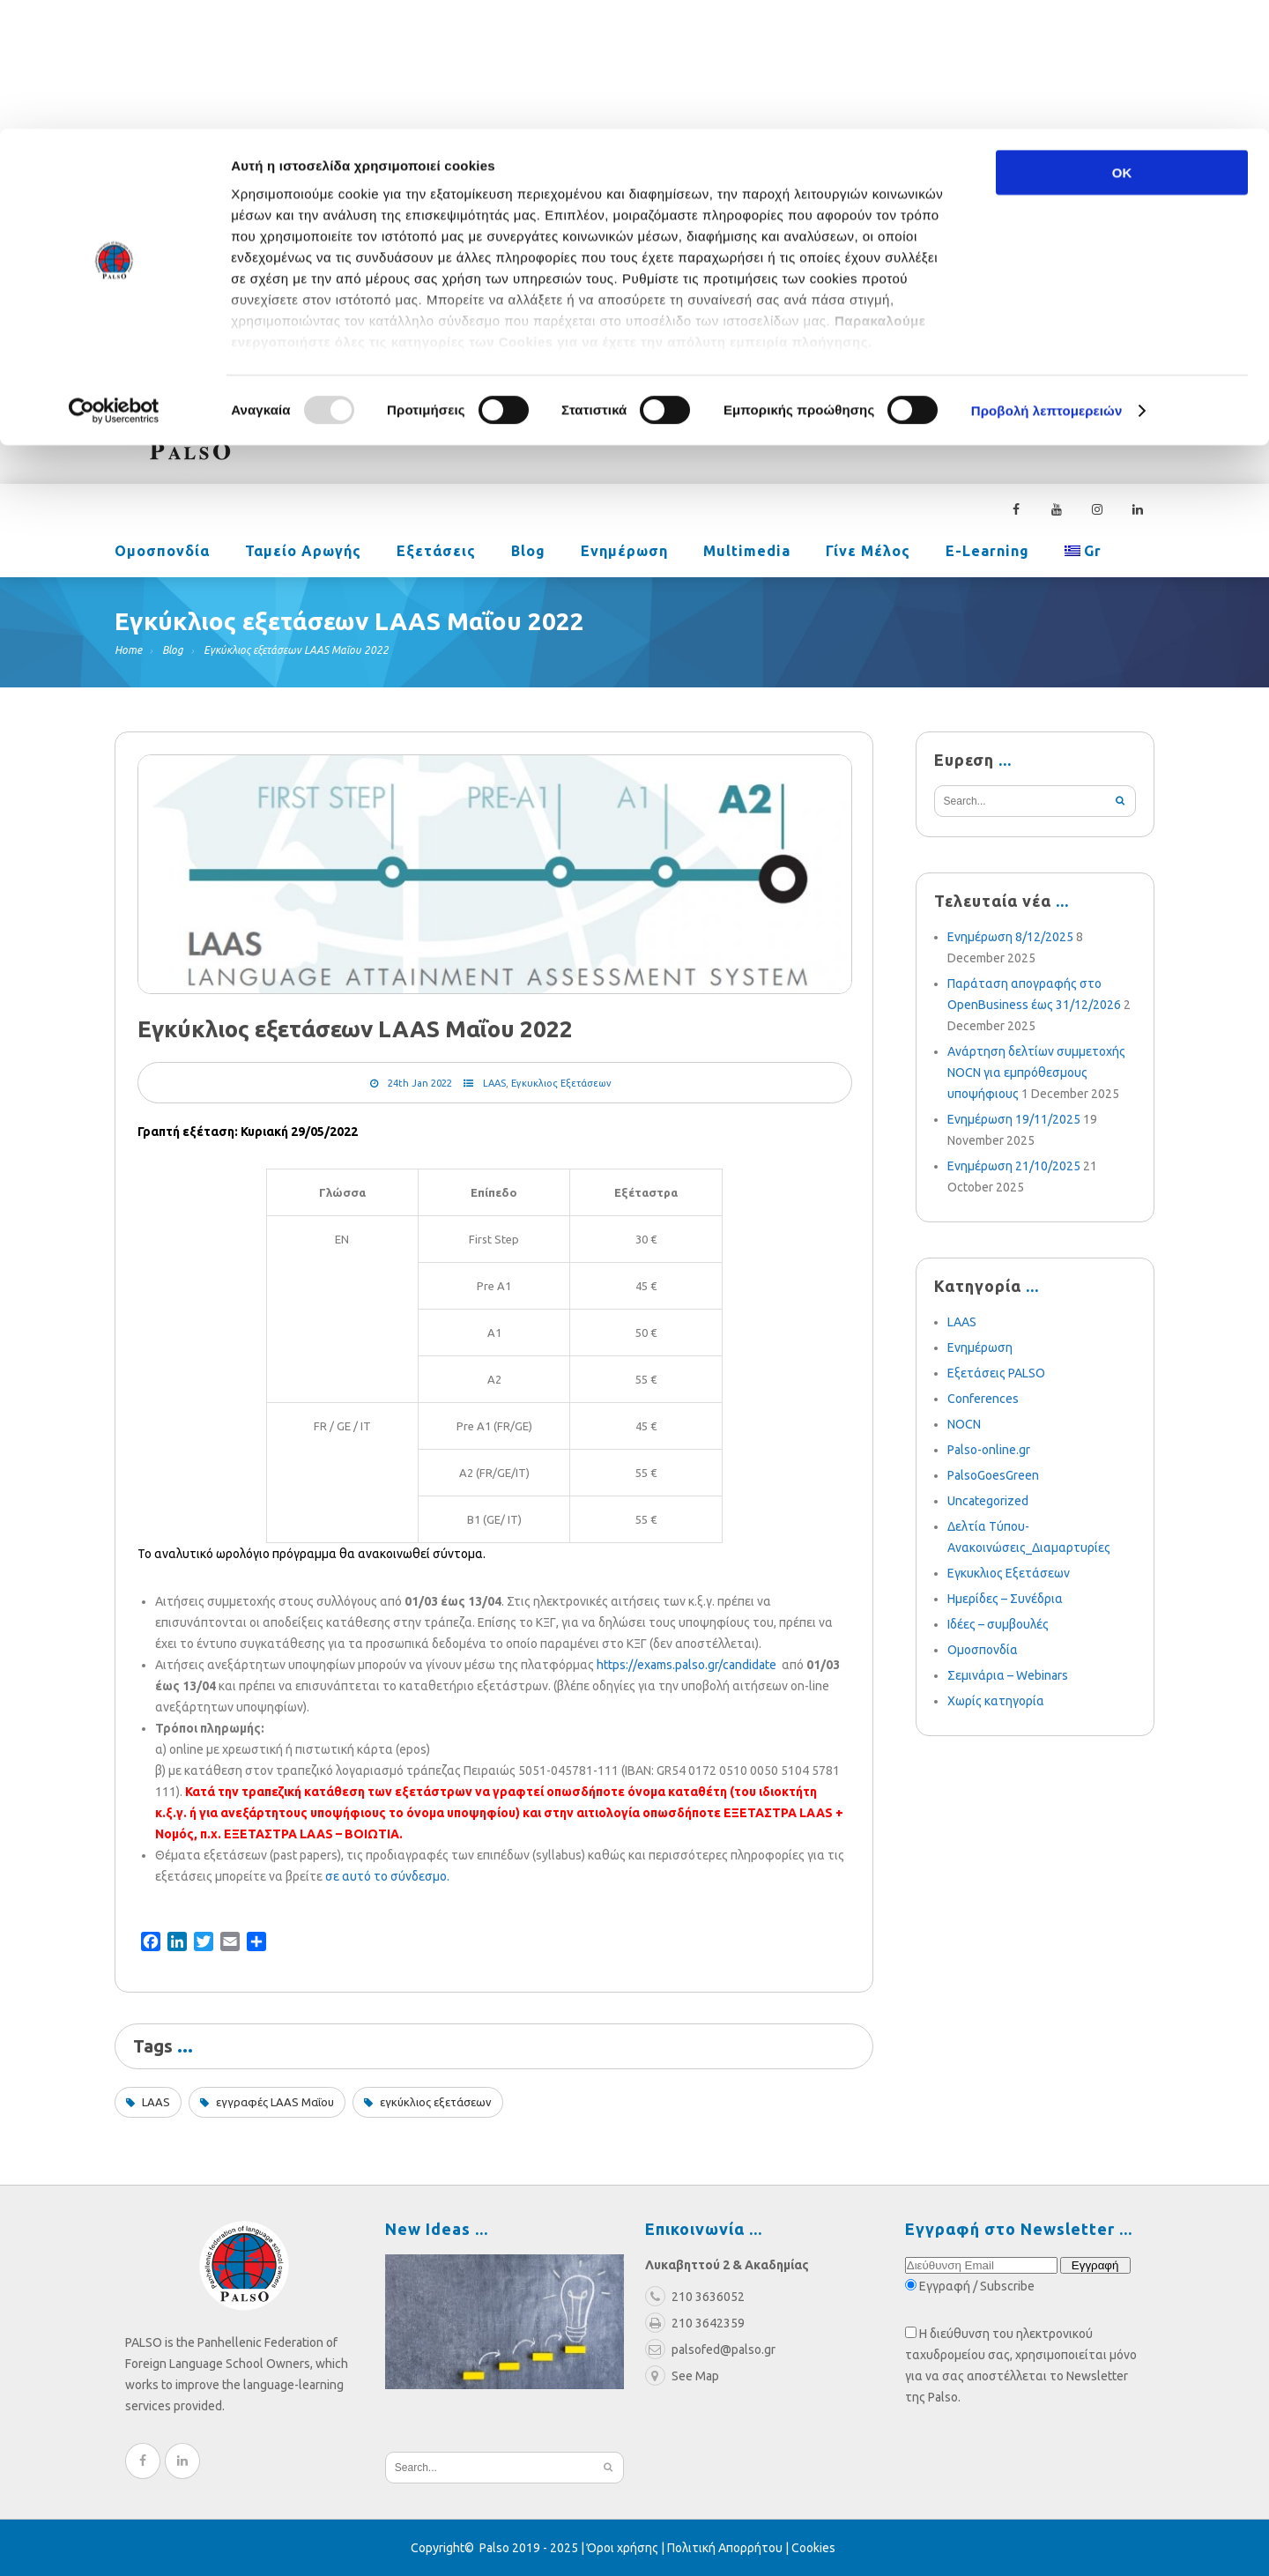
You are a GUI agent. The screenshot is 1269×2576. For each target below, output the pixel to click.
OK (1122, 43)
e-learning (987, 552)
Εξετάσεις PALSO (996, 1373)
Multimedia (746, 552)
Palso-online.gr (988, 1450)
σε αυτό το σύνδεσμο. (387, 1876)
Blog (528, 552)
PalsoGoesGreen (993, 1475)
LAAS (494, 1083)
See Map (682, 2376)
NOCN (964, 1424)
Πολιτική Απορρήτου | (729, 2548)
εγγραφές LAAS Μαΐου (275, 2102)
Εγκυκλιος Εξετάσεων (561, 1083)
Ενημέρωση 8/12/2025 (1010, 937)
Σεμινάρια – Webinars (1007, 1675)
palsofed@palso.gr (878, 367)
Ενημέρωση (624, 552)
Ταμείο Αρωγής (303, 552)
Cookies (813, 2548)
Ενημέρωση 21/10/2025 (1013, 1166)
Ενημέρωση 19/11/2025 (1013, 1119)
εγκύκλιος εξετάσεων (436, 2102)
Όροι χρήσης (622, 2548)
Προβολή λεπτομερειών (1047, 281)
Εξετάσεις (436, 552)
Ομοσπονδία (162, 552)
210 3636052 (1018, 367)
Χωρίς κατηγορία (995, 1701)
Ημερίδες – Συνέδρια (1005, 1599)
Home (128, 650)
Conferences (983, 1399)
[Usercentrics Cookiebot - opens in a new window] (114, 282)
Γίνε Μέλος (868, 552)
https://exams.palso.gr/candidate (686, 1665)
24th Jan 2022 (420, 1083)
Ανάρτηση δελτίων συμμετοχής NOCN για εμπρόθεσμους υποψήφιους (1036, 1072)
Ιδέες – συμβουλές (998, 1624)
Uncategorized (987, 1501)
